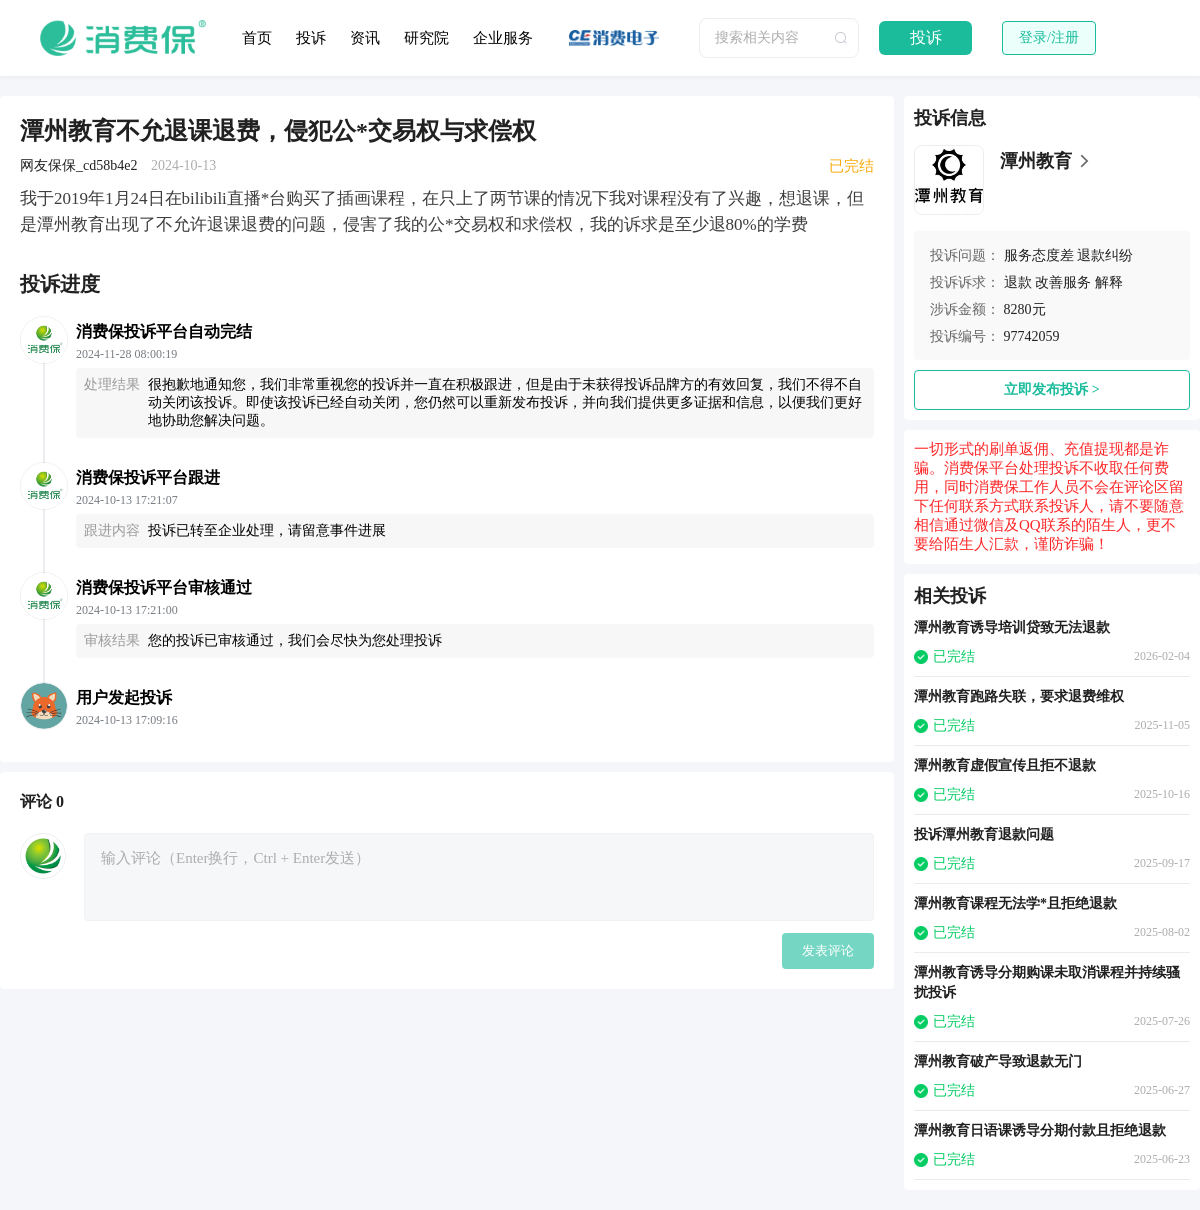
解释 (1109, 282)
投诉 (311, 38)
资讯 (365, 38)
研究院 (426, 38)
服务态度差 (1039, 255)
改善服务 (1063, 282)
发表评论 (828, 950)
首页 (257, 38)
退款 (1018, 282)
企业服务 (503, 38)
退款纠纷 (1105, 255)
